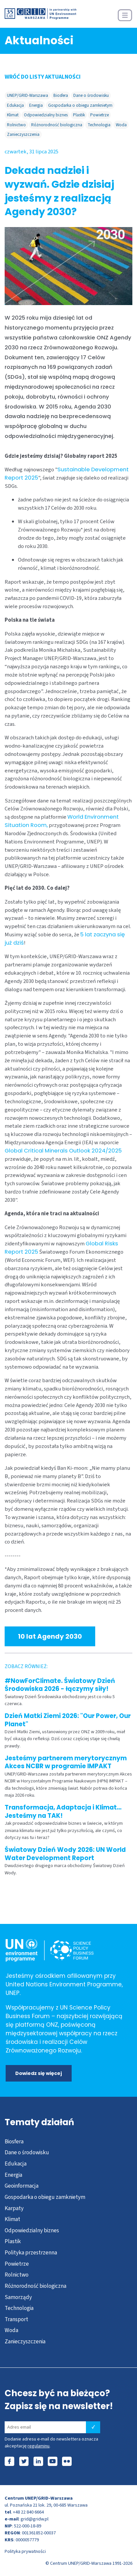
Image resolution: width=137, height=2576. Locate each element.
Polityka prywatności (25, 2551)
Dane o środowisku (91, 95)
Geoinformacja (21, 2186)
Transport (16, 2319)
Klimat (13, 115)
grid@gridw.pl (34, 2519)
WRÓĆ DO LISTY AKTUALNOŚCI (43, 77)
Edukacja (15, 105)
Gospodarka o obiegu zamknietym (80, 105)
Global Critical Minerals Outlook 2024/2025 (63, 1150)
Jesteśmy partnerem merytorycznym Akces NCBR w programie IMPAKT (66, 1762)
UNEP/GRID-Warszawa (27, 95)
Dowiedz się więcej (38, 2073)
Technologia (99, 125)
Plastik (79, 115)
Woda (121, 125)
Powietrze (99, 115)
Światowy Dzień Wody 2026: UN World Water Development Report (65, 1853)
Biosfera (60, 95)
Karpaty (14, 2208)
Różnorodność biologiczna (56, 125)
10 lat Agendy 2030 (50, 1636)
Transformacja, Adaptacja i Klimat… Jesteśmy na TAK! (63, 1811)
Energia (36, 105)
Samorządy (18, 2297)
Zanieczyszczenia (23, 134)
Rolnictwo (16, 125)
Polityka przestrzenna (31, 2252)
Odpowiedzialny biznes (46, 115)
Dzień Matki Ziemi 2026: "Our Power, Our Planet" (68, 1719)
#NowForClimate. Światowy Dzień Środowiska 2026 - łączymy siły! (60, 1684)
